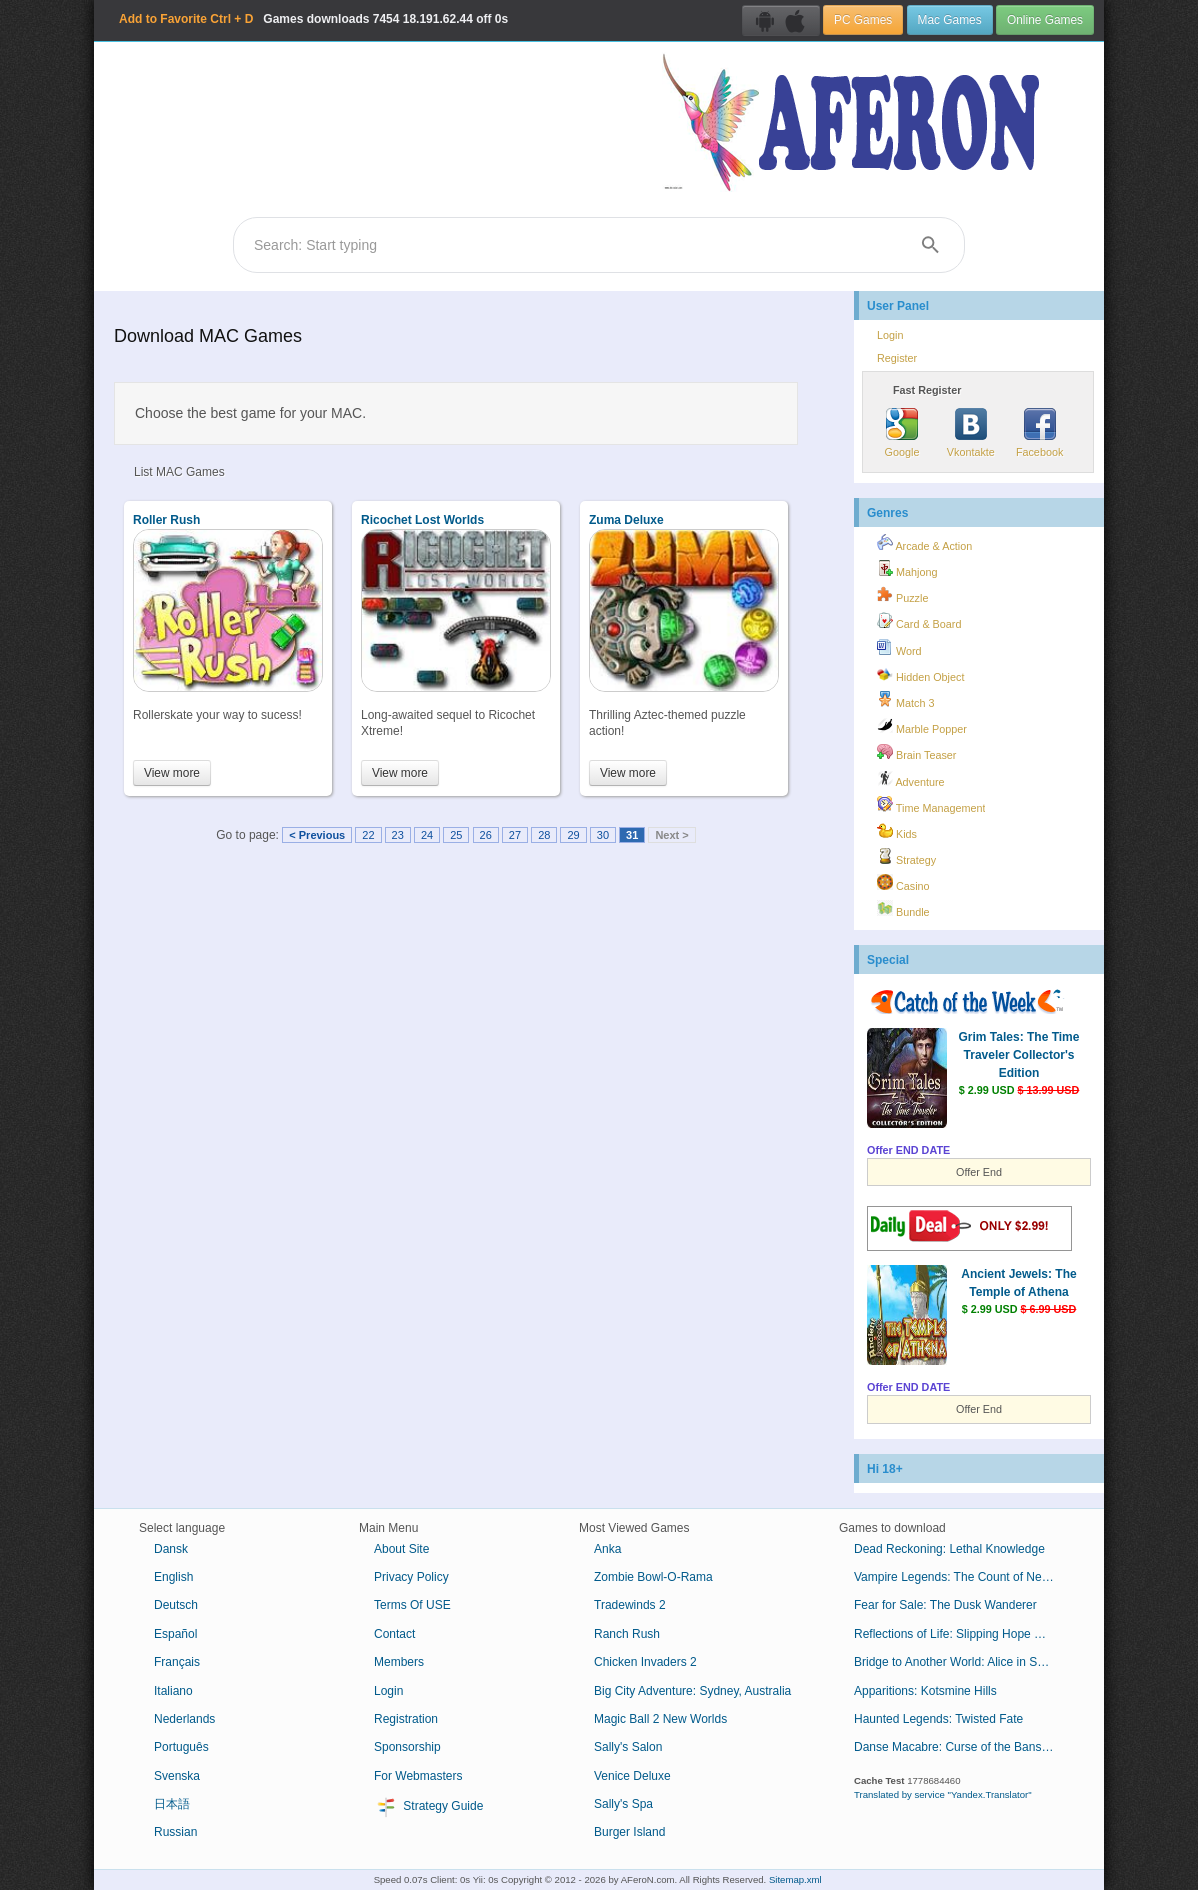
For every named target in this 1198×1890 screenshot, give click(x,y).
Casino (903, 883)
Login (890, 335)
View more (172, 773)
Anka (607, 1549)
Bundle (903, 909)
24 (427, 835)
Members (399, 1662)
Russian (175, 1832)
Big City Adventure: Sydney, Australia (692, 1691)
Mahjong (907, 569)
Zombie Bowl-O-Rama (653, 1577)
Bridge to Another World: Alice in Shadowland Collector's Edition (961, 1662)
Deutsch (176, 1605)
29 (573, 835)
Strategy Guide (428, 1807)
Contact (394, 1634)
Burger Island (629, 1832)
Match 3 (905, 700)
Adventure (911, 779)
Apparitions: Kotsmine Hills (925, 1691)
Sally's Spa (623, 1804)
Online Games (1045, 20)
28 (544, 835)
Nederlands (184, 1719)
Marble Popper (922, 726)
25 (456, 835)
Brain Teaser (916, 752)
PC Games (863, 20)
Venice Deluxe (632, 1776)
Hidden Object (920, 674)
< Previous (317, 835)
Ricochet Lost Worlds (422, 520)
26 (486, 835)
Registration (406, 1719)
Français (177, 1662)
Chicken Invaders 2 (645, 1662)
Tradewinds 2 (630, 1605)
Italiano (173, 1691)
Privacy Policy (411, 1577)
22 (368, 835)
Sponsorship (407, 1747)
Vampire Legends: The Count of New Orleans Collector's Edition (961, 1577)
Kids (897, 831)
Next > (671, 835)
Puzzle (902, 595)
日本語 (172, 1804)
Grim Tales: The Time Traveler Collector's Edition (1019, 1055)
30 (603, 835)
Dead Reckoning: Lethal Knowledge (949, 1549)
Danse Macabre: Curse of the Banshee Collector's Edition (961, 1747)
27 (515, 835)
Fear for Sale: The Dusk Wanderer (945, 1605)
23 (398, 835)
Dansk (171, 1549)
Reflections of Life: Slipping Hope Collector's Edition (961, 1634)
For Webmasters (418, 1776)
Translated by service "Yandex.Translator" (943, 1794)
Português (181, 1747)
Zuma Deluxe (626, 520)
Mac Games (950, 20)
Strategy (906, 857)
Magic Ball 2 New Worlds (660, 1719)
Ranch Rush (627, 1634)
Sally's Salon (628, 1747)
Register (897, 358)
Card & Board (919, 621)
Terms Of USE (412, 1605)
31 (632, 835)
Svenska (177, 1776)
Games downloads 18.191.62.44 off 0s (313, 19)
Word (899, 648)
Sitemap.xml (795, 1879)
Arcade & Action (924, 543)
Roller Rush (166, 520)
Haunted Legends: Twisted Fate (938, 1719)
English (173, 1577)
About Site (401, 1549)
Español (175, 1634)
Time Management (931, 805)
